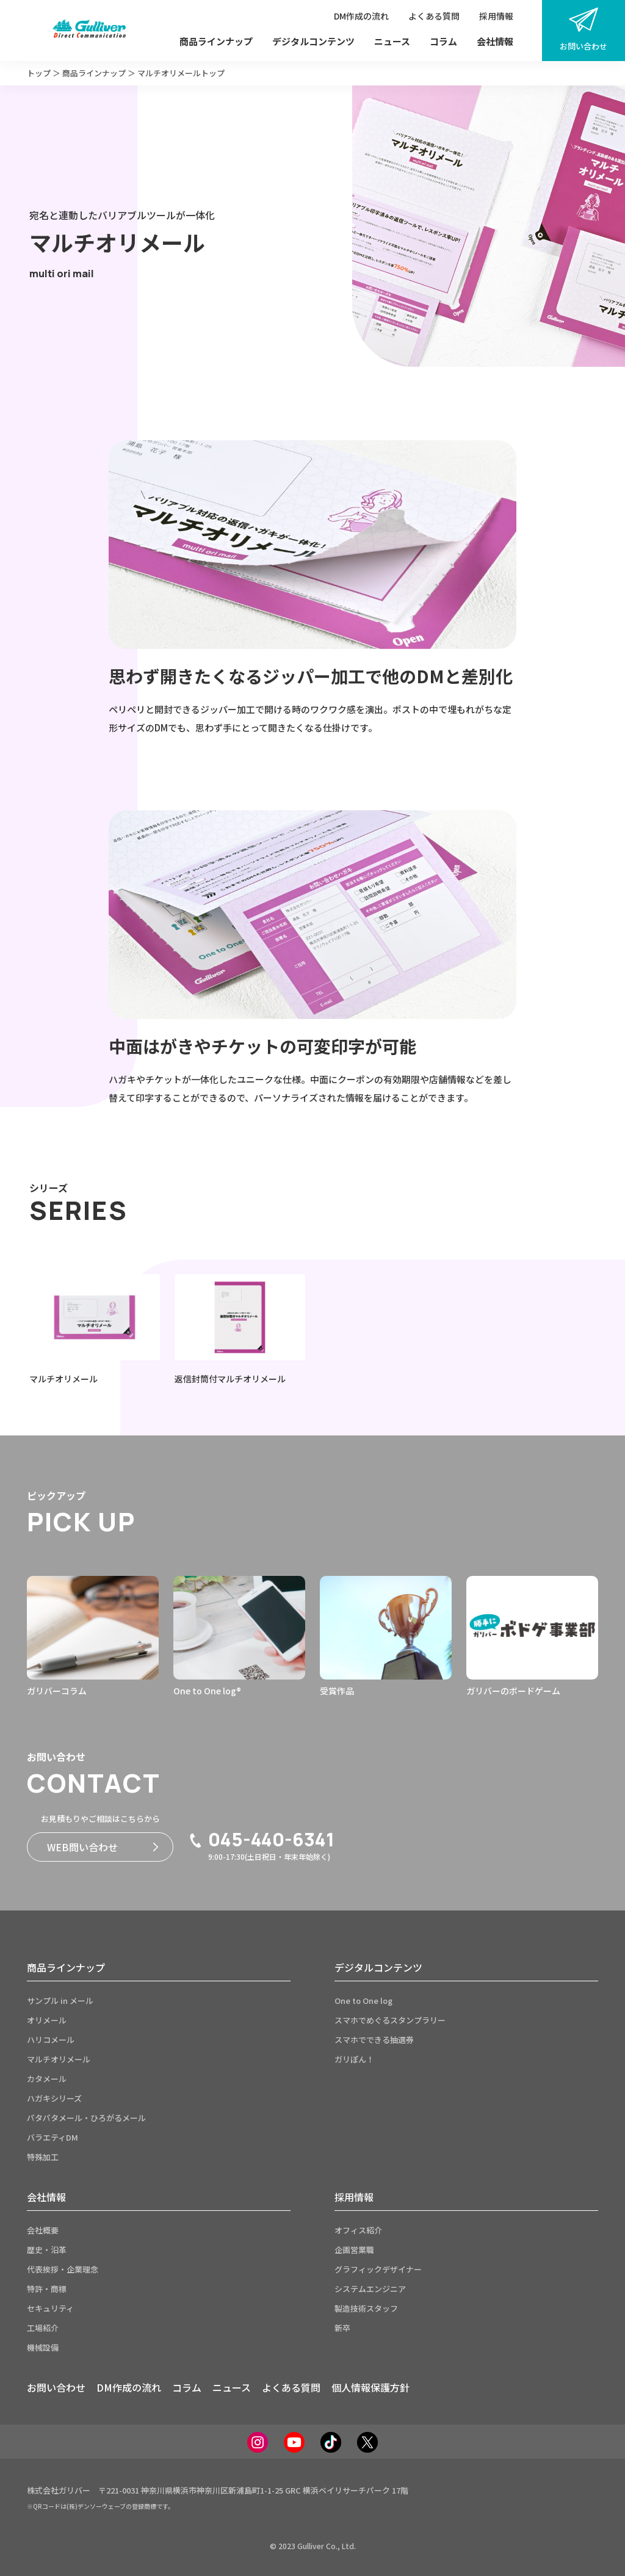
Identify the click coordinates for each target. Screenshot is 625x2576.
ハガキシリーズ (54, 2098)
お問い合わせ (583, 29)
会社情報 (495, 41)
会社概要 (43, 2230)
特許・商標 (47, 2289)
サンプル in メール (60, 2000)
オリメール (47, 2020)
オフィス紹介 (358, 2230)
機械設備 (43, 2347)
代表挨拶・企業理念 (62, 2269)
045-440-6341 (261, 1839)
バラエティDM (52, 2137)
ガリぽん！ (354, 2059)
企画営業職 (354, 2249)
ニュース (392, 41)
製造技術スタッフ (366, 2308)
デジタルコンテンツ (313, 41)
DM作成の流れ (361, 16)
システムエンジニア (370, 2289)
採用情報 (496, 16)
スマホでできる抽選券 (374, 2039)
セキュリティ (50, 2308)
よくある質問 (434, 16)
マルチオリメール (58, 2059)
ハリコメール (50, 2039)
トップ (39, 73)
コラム (443, 41)
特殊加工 (43, 2157)
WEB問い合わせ (102, 1847)
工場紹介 (43, 2328)
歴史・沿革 (47, 2249)
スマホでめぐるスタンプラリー (390, 2020)
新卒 (342, 2328)
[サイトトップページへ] (89, 31)
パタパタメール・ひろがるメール (86, 2118)
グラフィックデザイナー (378, 2269)
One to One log (363, 2000)
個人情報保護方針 (370, 2387)
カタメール (47, 2078)
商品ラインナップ (216, 41)
